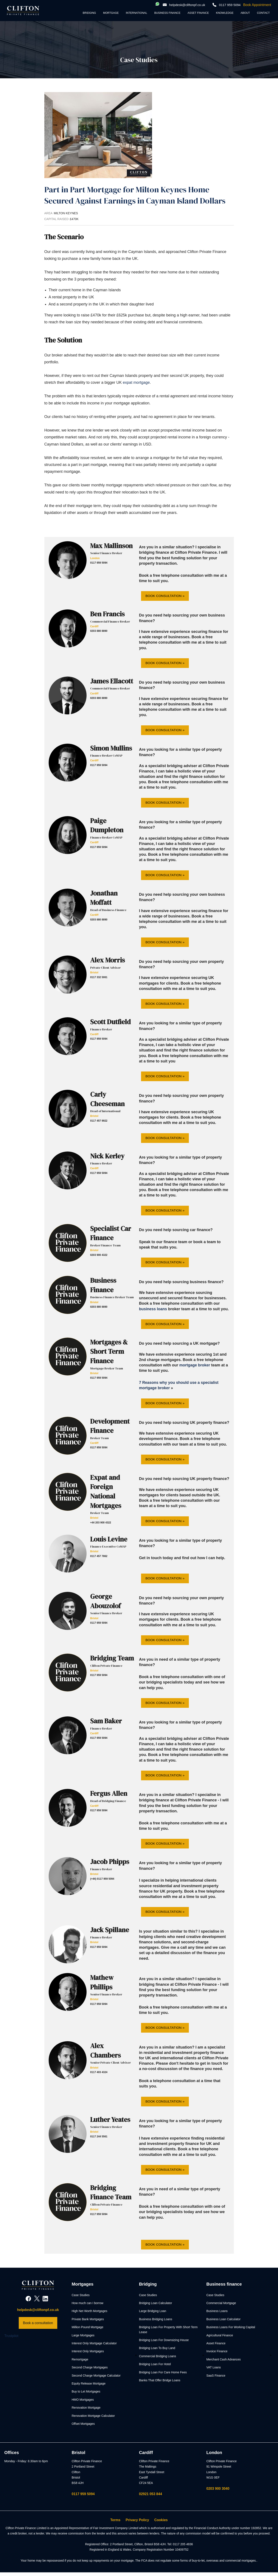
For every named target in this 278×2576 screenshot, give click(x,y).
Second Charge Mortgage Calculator (96, 2379)
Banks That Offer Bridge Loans (159, 2384)
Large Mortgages (83, 2339)
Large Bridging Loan (152, 2315)
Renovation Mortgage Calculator (93, 2419)
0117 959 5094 (83, 2498)
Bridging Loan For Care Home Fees (163, 2376)
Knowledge (224, 12)
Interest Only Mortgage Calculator (94, 2347)
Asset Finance (198, 12)
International (136, 12)
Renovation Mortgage (86, 2411)
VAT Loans (213, 2371)
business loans (153, 1310)
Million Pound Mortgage (87, 2331)
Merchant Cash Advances (223, 2363)
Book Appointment (257, 5)
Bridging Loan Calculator (155, 2307)
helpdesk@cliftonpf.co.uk (187, 5)
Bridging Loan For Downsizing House (164, 2344)
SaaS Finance (215, 2379)
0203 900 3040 (217, 2492)
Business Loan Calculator (223, 2323)
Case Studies (81, 2298)
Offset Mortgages (83, 2427)
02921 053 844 (150, 2498)
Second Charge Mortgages (90, 2371)
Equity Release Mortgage (89, 2387)
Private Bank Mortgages (88, 2323)
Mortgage (111, 12)
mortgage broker (194, 1367)
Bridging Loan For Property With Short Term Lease (168, 2333)
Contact (263, 12)
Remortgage (80, 2363)
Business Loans (217, 2315)
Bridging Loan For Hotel (155, 2368)
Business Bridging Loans (155, 2323)
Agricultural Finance (219, 2339)
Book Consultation (163, 596)
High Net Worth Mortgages (89, 2315)
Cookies (161, 2524)
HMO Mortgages (83, 2403)
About (245, 12)
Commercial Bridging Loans (157, 2360)
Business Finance (167, 12)
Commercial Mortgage (221, 2307)
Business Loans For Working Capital (230, 2331)
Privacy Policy (137, 2524)
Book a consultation (38, 2326)
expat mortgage (136, 382)
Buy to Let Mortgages (86, 2395)
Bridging (89, 12)
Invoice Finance (216, 2355)
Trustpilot (11, 2340)
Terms (115, 2524)
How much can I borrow (87, 2307)
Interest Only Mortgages (88, 2355)
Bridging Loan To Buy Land (157, 2352)
